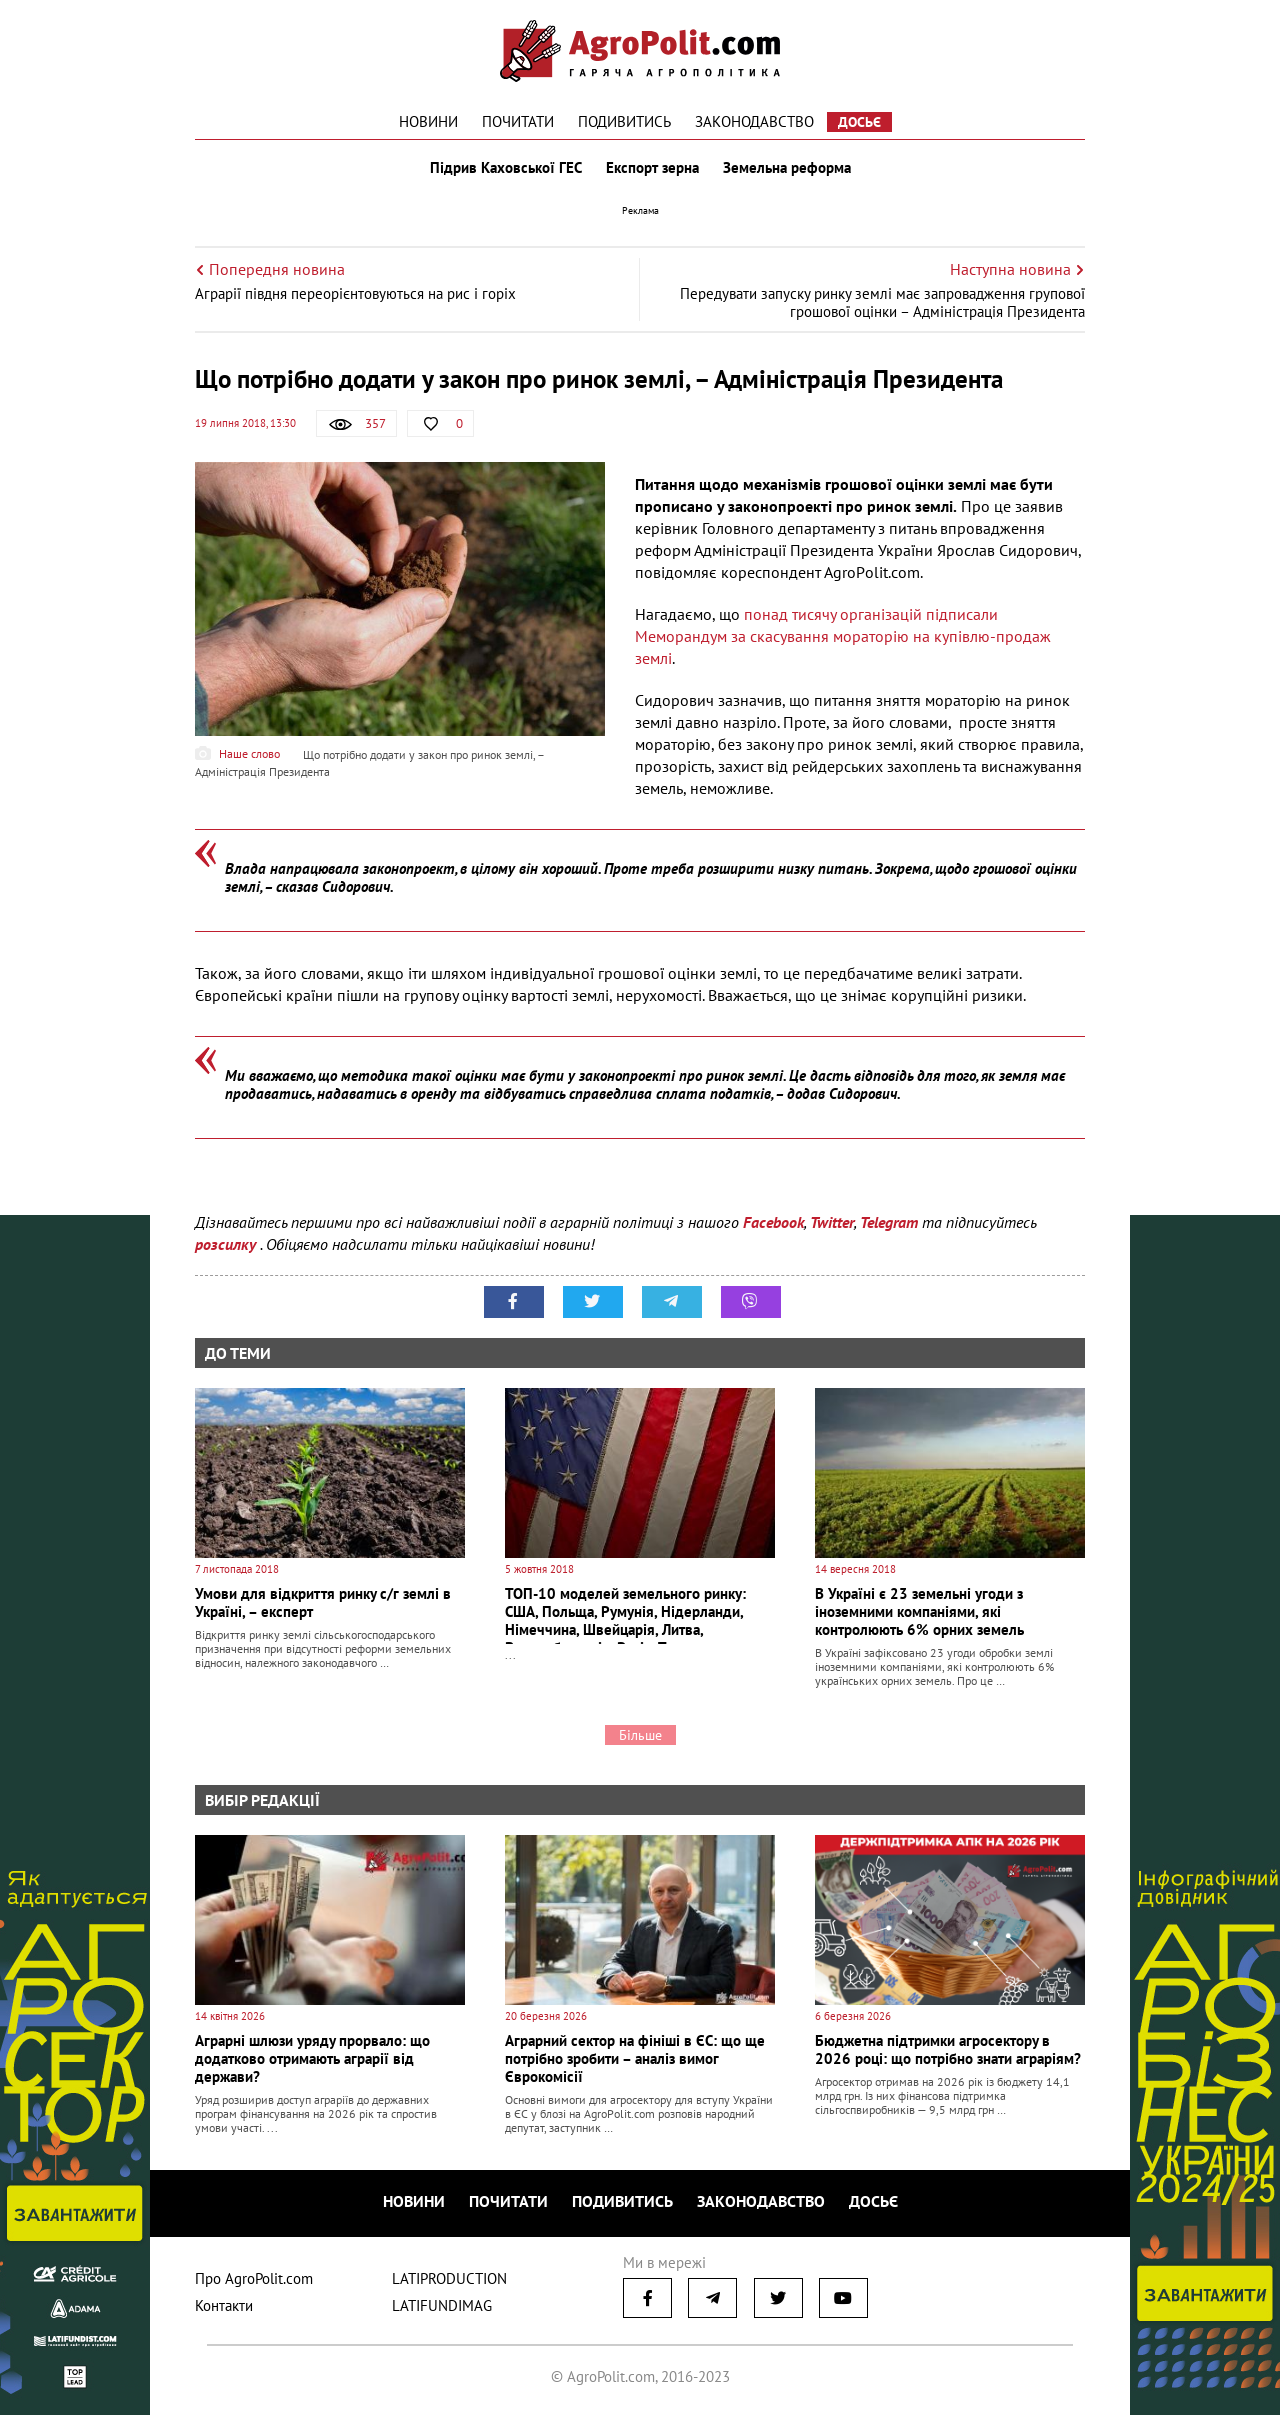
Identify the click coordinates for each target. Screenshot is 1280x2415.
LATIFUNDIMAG (442, 2305)
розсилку (227, 1244)
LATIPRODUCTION (449, 2278)
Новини (428, 121)
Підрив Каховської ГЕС (506, 168)
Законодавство (754, 121)
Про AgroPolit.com (254, 2278)
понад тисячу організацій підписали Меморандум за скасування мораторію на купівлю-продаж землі (843, 636)
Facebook (773, 1222)
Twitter (832, 1222)
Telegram (889, 1222)
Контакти (224, 2305)
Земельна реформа (787, 168)
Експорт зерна (652, 168)
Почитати (518, 121)
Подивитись (624, 121)
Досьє (859, 122)
